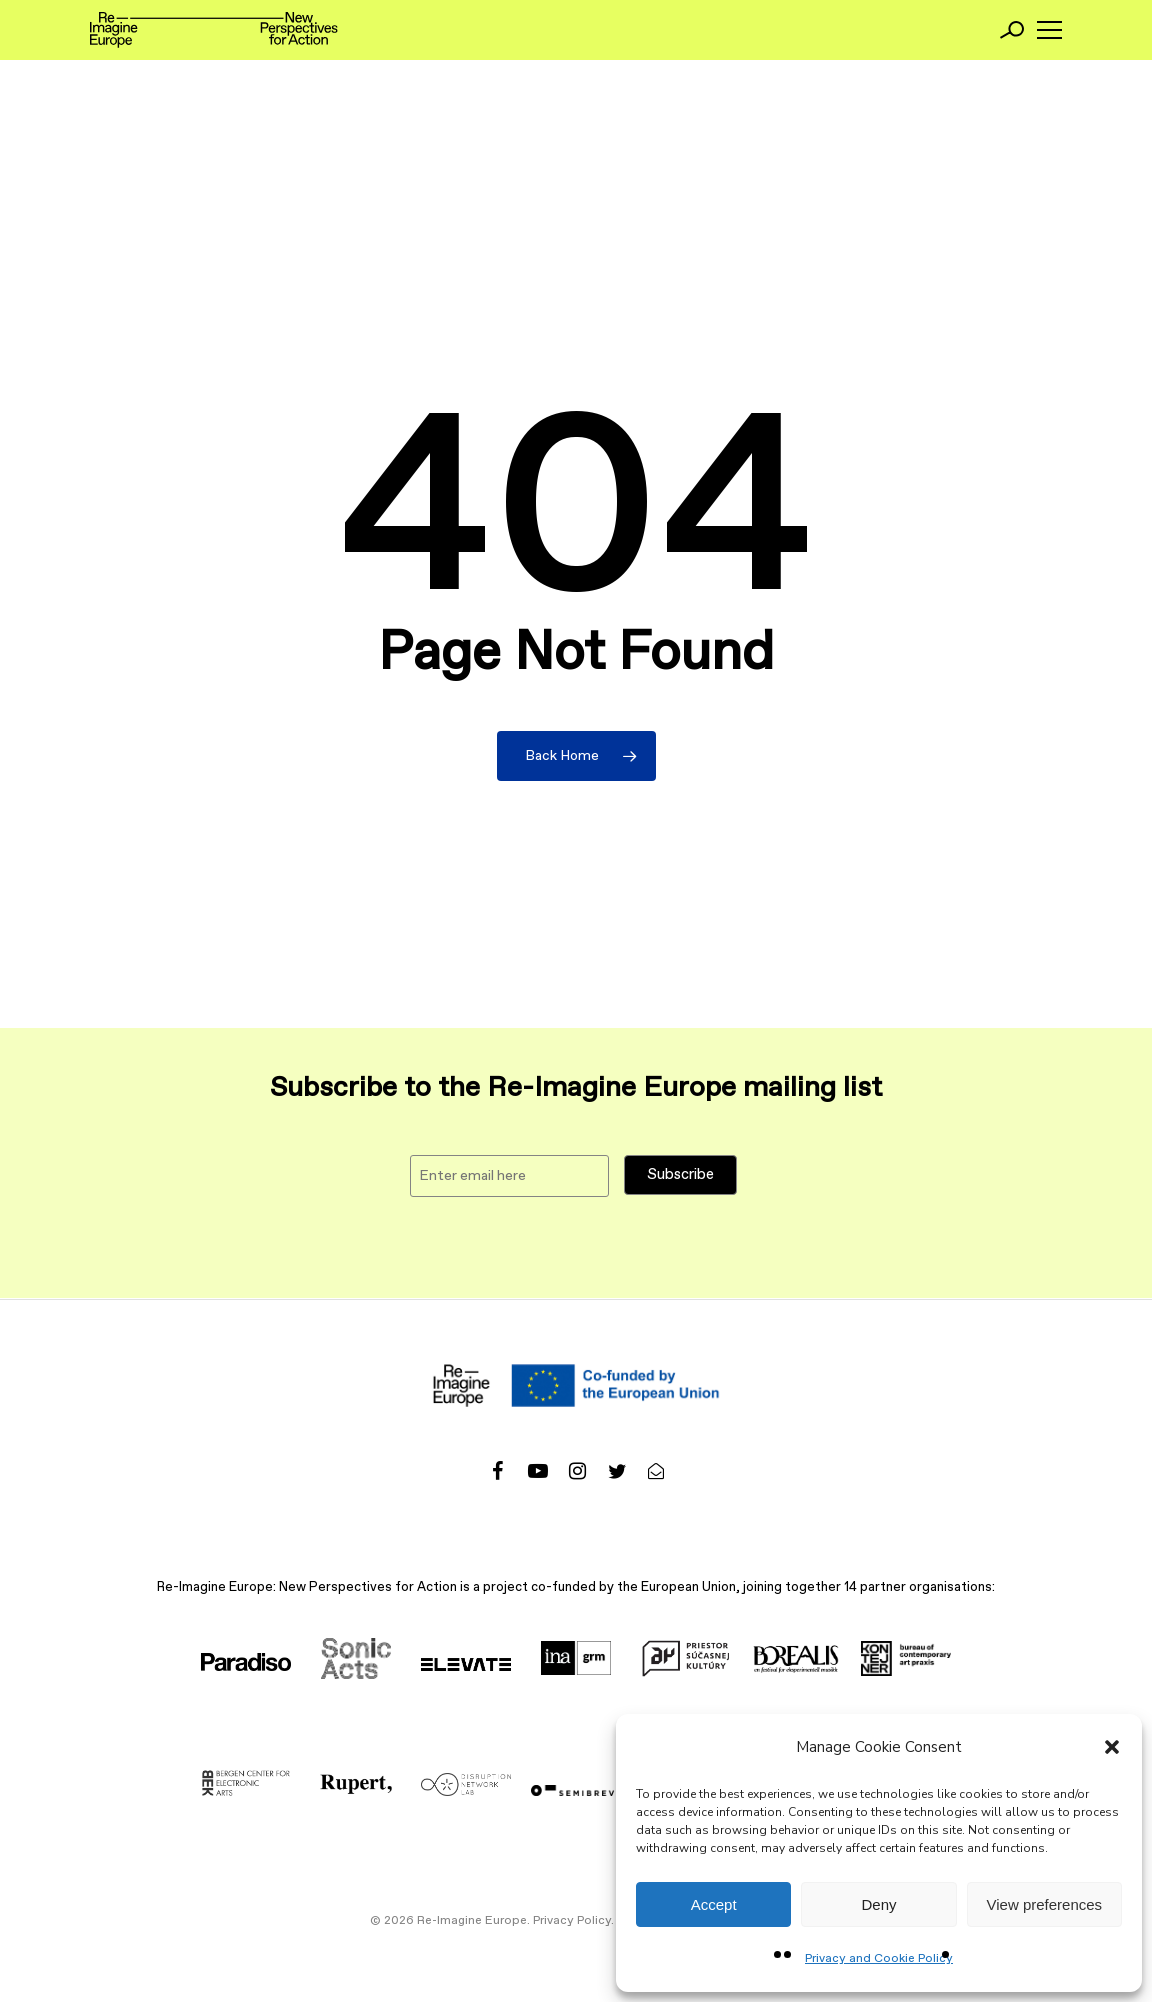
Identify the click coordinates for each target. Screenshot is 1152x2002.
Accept (714, 1904)
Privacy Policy (572, 1921)
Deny (878, 1904)
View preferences (1045, 1904)
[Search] (1012, 30)
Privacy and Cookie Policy (879, 1959)
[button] (1112, 1747)
